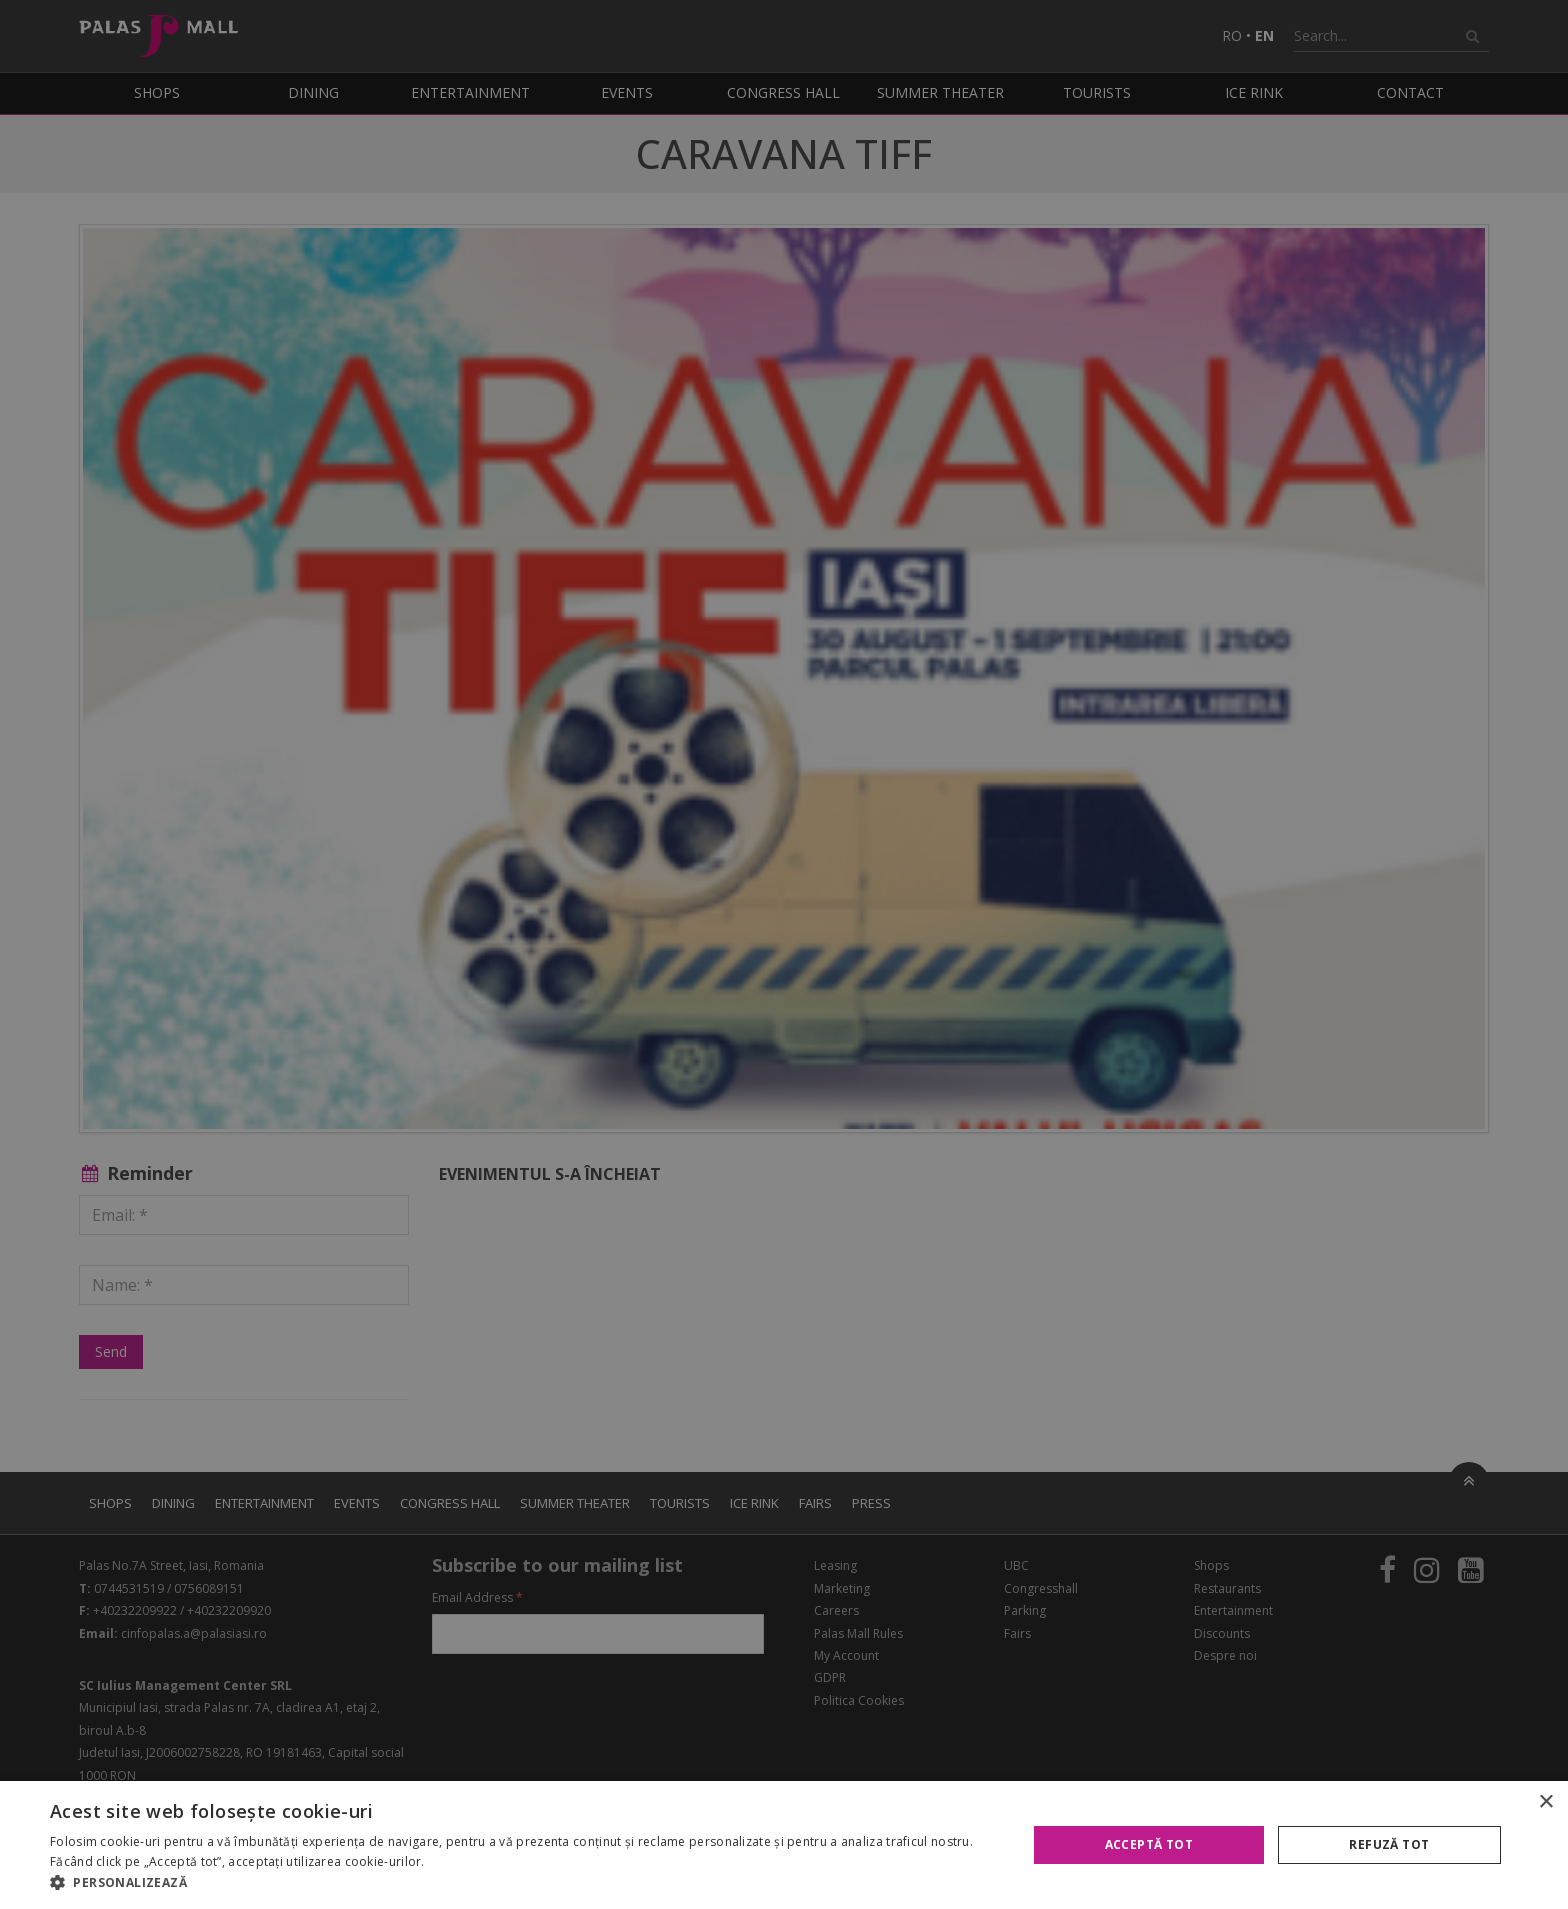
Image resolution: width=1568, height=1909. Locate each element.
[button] (524, 1883)
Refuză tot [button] (1389, 1844)
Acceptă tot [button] (1149, 1844)
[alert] (784, 954)
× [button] (1545, 1802)
